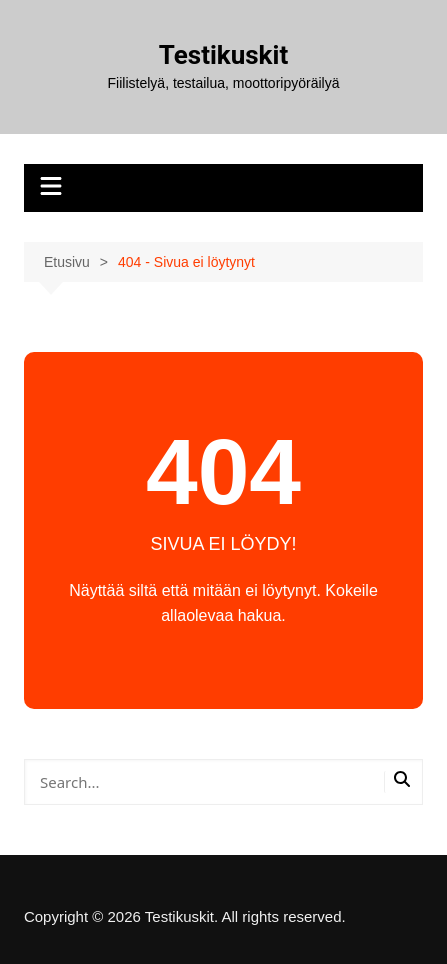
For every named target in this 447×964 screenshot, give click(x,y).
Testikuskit (223, 55)
